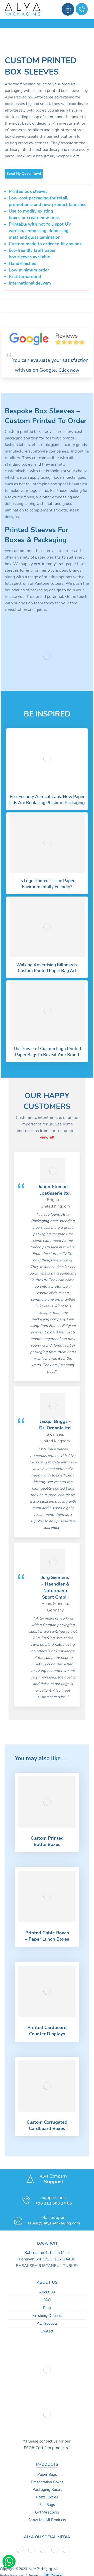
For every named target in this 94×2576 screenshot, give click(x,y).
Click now (68, 370)
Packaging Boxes (47, 2489)
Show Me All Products (47, 2519)
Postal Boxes (47, 2497)
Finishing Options (47, 2315)
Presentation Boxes (47, 2482)
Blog (47, 2307)
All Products (47, 2323)
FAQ (47, 2300)
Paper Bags (47, 2474)
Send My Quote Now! (24, 173)
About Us (47, 2292)
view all (47, 1137)
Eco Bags (47, 2504)
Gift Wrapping (47, 2512)
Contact (47, 2331)
